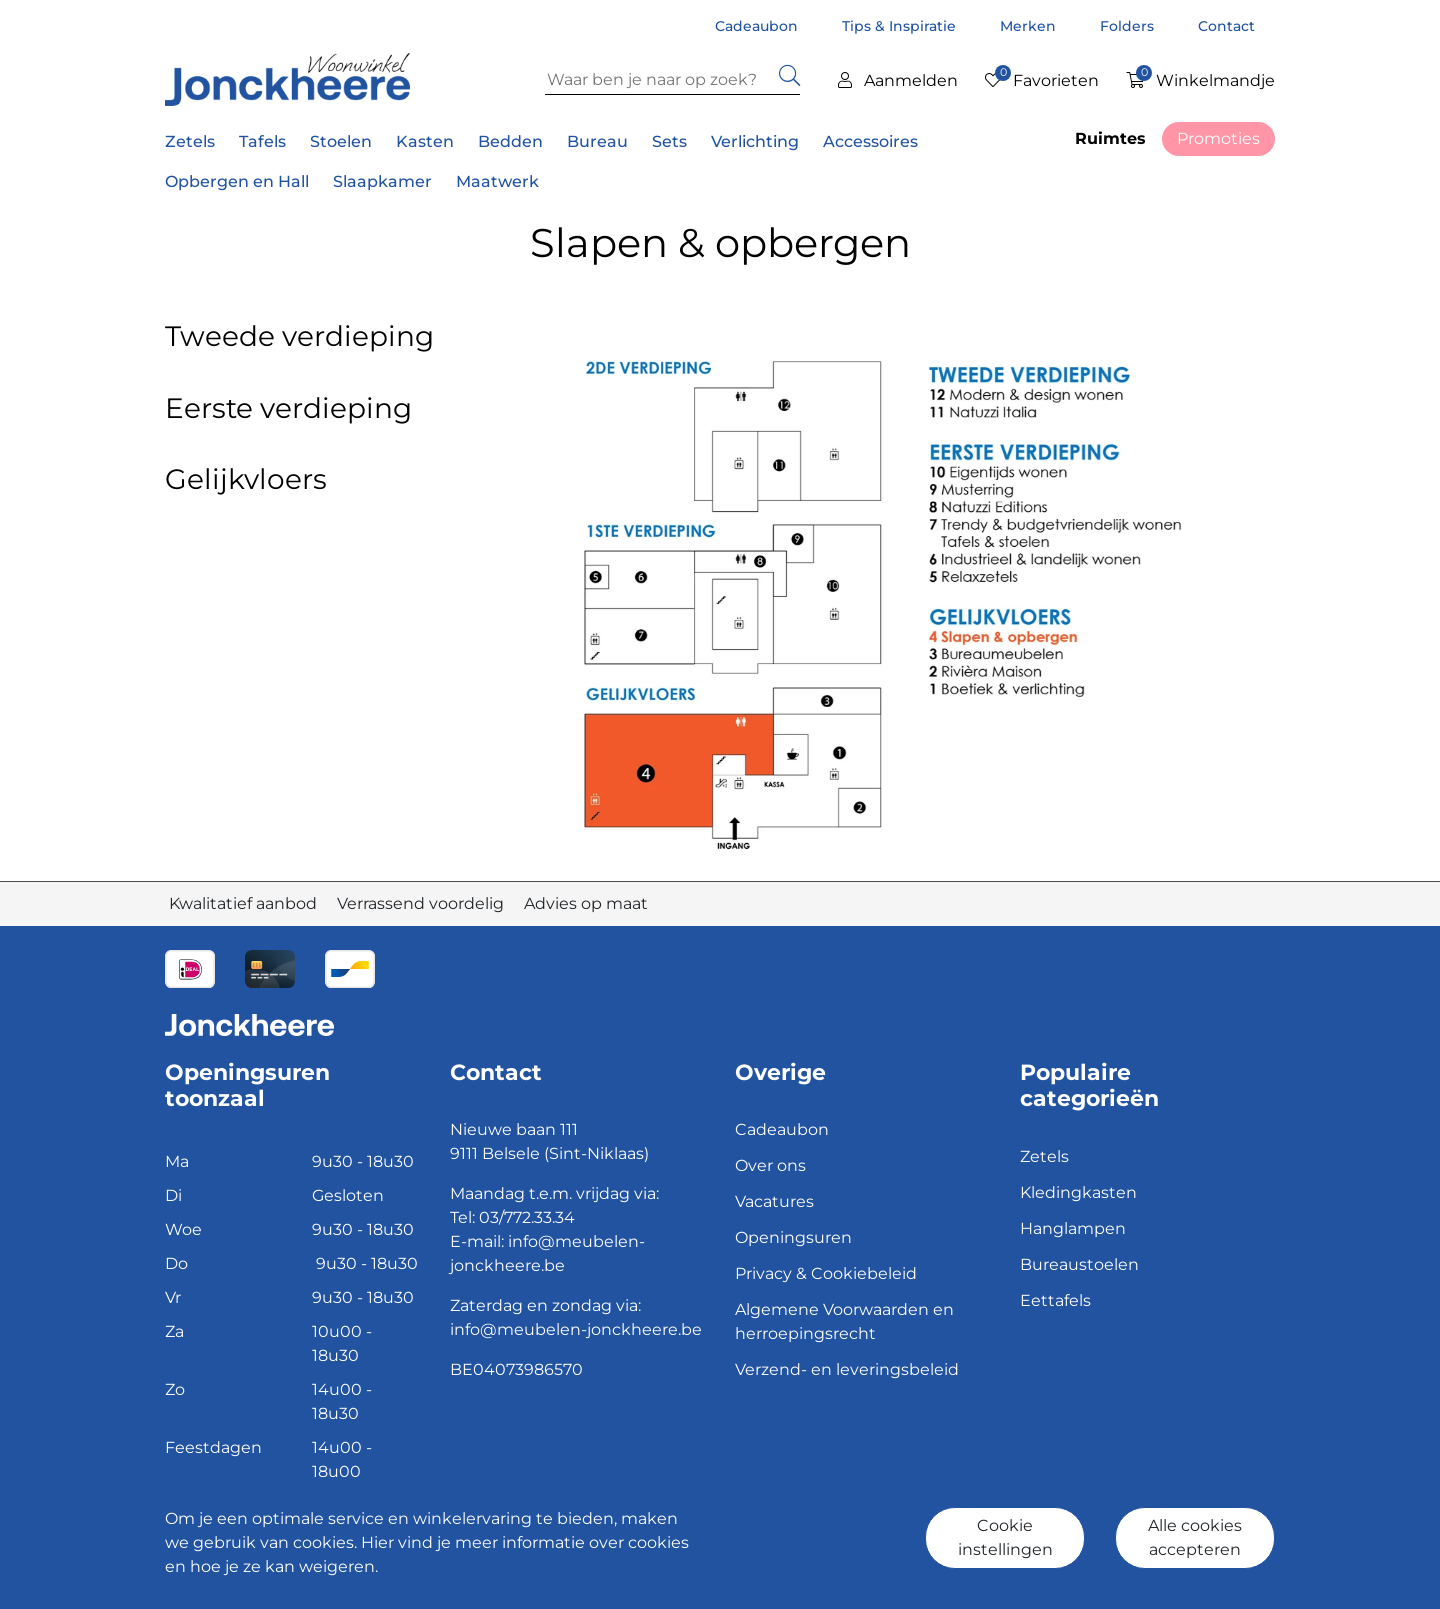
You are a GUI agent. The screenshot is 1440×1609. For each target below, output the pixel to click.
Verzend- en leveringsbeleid (847, 1369)
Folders (1129, 26)
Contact (1226, 26)
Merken (1030, 26)
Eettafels (1055, 1300)
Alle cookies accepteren (1195, 1537)
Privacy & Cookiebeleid (826, 1273)
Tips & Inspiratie (901, 26)
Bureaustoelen (1079, 1264)
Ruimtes (1110, 138)
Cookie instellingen (1005, 1537)
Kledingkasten (1078, 1192)
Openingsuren (793, 1237)
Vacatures (774, 1201)
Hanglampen (1073, 1228)
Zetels (1044, 1156)
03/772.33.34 (527, 1217)
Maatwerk (497, 181)
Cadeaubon (758, 26)
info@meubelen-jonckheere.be (576, 1329)
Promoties (1218, 138)
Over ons (770, 1165)
